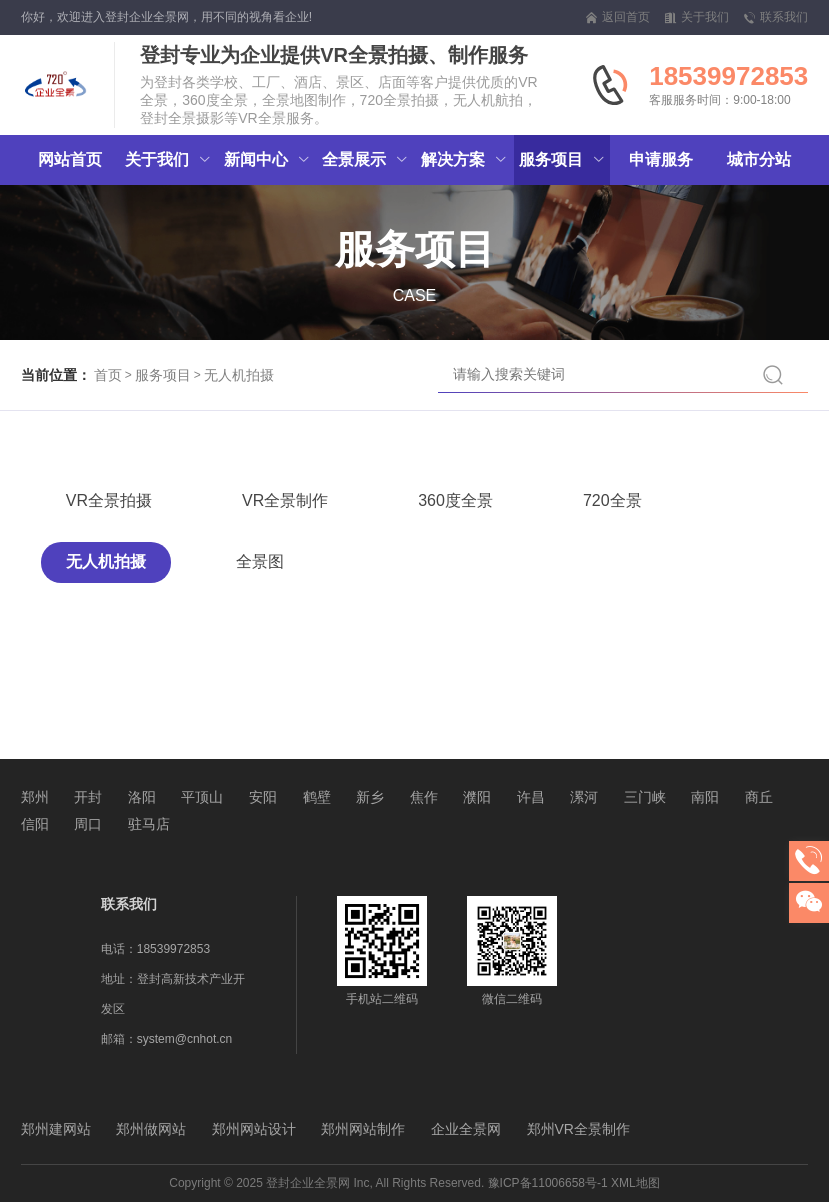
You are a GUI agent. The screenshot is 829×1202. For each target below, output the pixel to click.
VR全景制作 (285, 500)
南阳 (705, 797)
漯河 (584, 797)
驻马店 (149, 824)
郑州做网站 (151, 1129)
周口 (88, 824)
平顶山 (202, 797)
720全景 (612, 500)
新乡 (370, 797)
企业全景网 (466, 1129)
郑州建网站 (56, 1129)
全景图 (260, 561)
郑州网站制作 (363, 1129)
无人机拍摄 (239, 375)
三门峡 (645, 797)
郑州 (35, 797)
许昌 (531, 797)
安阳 (263, 797)
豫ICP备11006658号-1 (548, 1183)
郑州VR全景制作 (578, 1129)
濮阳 (477, 797)
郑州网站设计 (254, 1129)
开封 (88, 797)
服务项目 (163, 375)
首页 (108, 375)
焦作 (424, 797)
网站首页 (70, 159)
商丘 (759, 797)
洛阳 (142, 797)
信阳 (35, 824)
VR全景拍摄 (109, 500)
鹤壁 (317, 797)
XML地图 (635, 1183)
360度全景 (455, 500)
